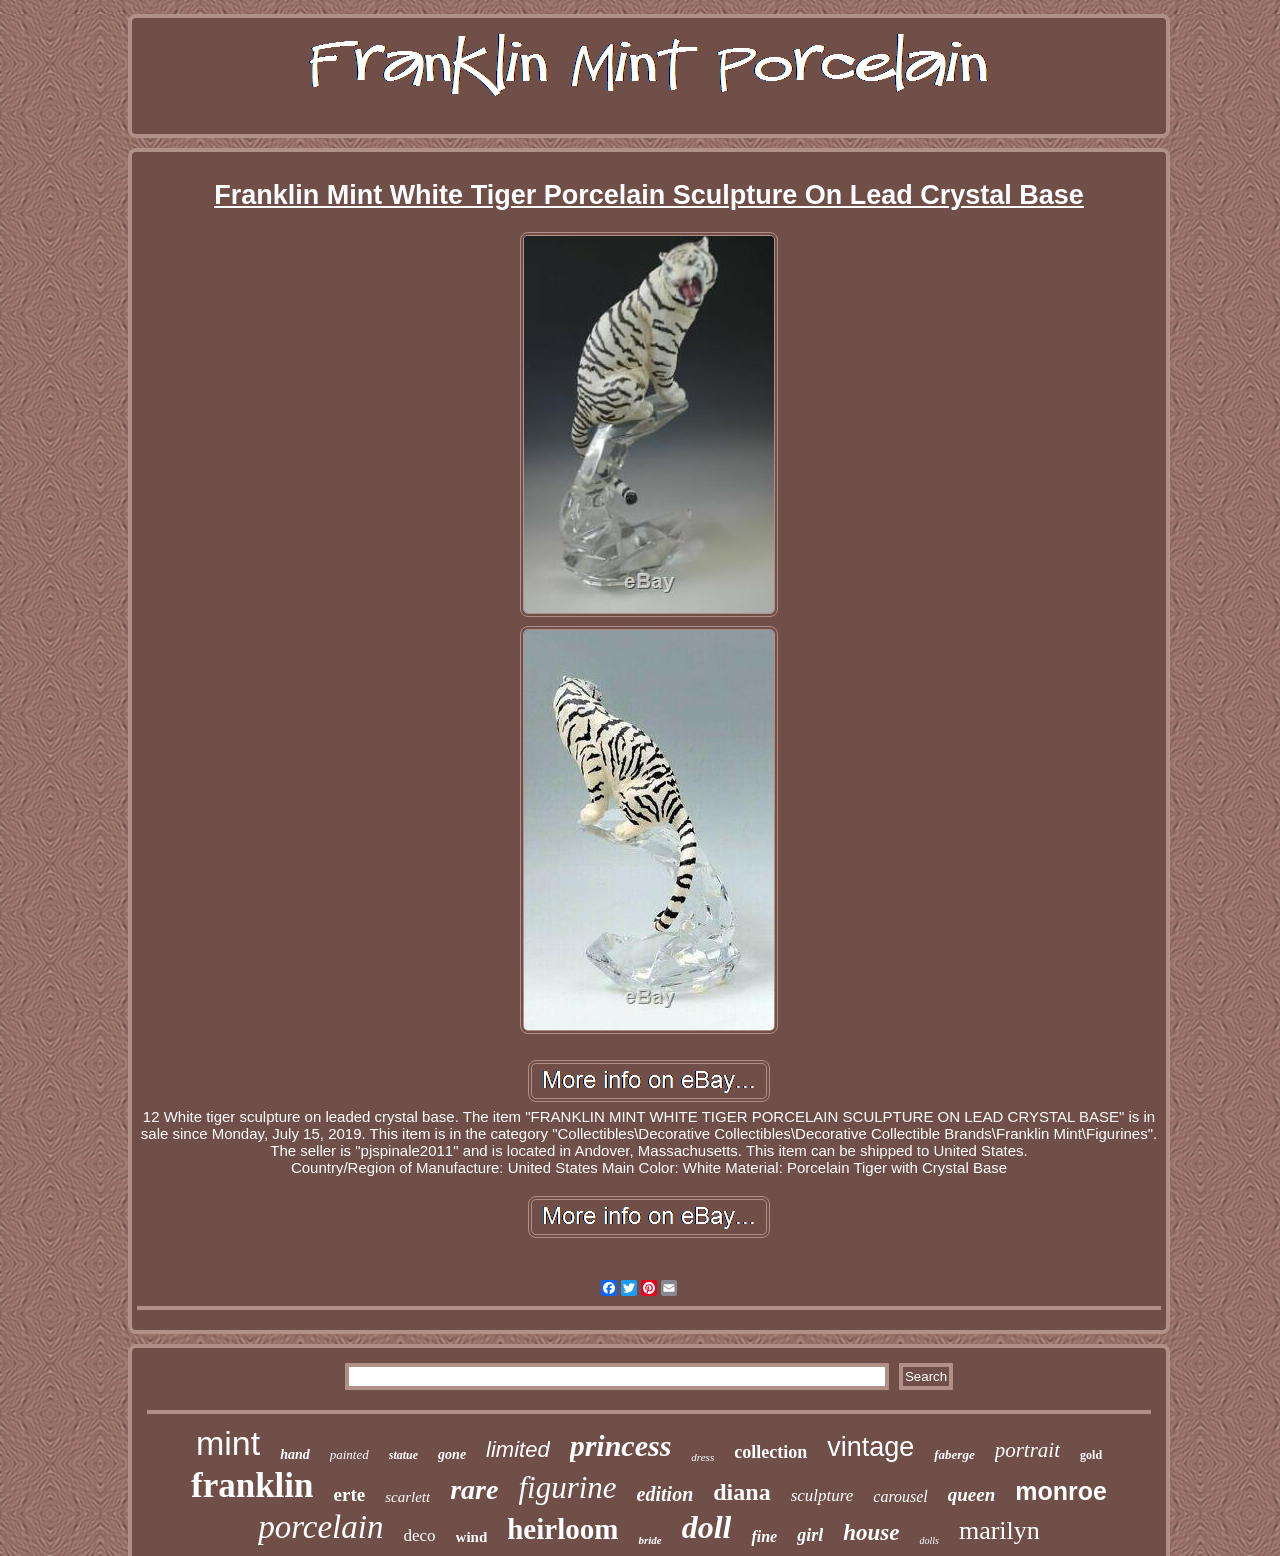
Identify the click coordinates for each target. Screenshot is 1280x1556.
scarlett (407, 1497)
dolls (928, 1540)
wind (472, 1537)
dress (702, 1457)
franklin (252, 1485)
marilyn (999, 1530)
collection (770, 1452)
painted (349, 1454)
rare (474, 1489)
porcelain (320, 1527)
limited (518, 1449)
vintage (870, 1447)
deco (419, 1535)
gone (452, 1454)
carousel (900, 1496)
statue (403, 1455)
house (871, 1532)
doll (707, 1527)
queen (972, 1494)
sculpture (822, 1495)
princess (621, 1445)
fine (764, 1536)
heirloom (562, 1529)
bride (649, 1540)
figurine (567, 1487)
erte (350, 1494)
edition (665, 1494)
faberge (954, 1454)
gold (1091, 1455)
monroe (1061, 1491)
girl (810, 1535)
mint (228, 1443)
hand (295, 1454)
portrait (1027, 1450)
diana (741, 1492)
